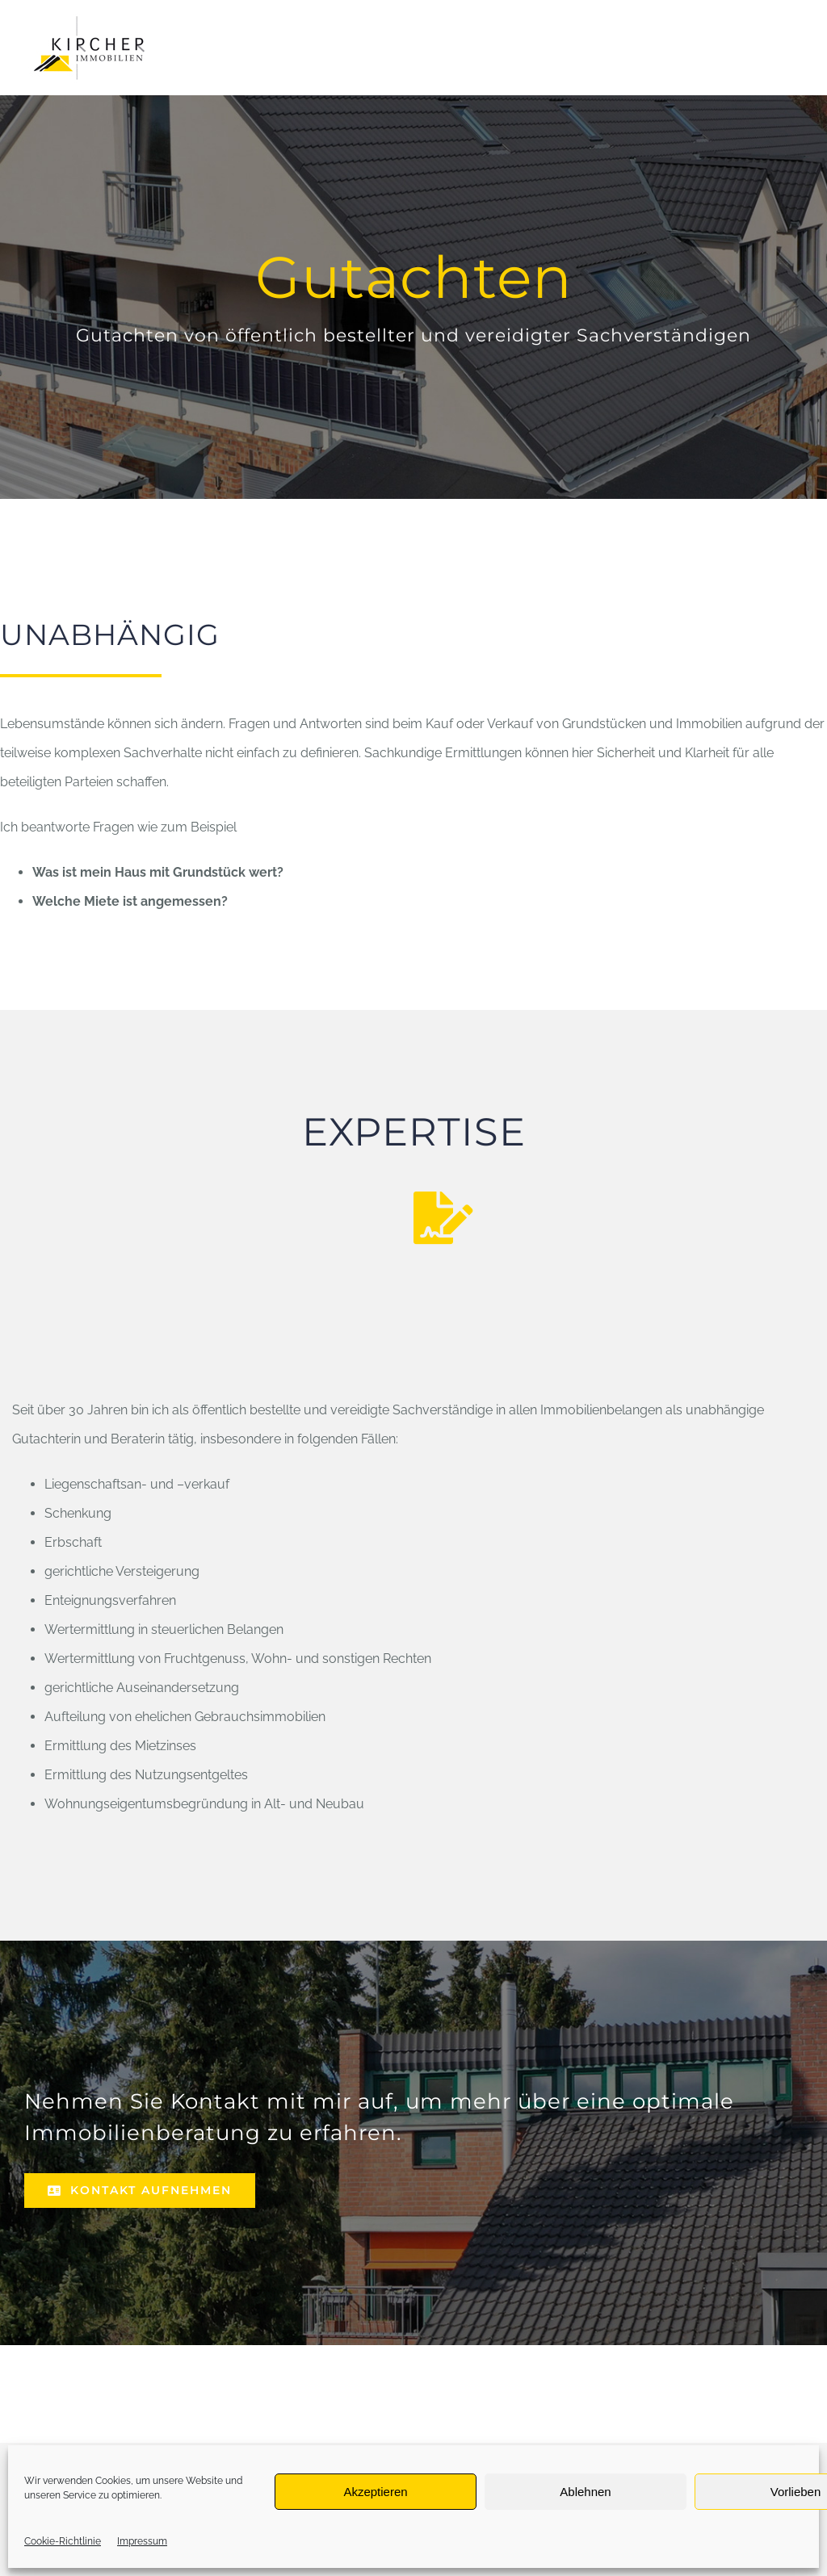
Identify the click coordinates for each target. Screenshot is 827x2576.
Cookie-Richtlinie (62, 2541)
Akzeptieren (375, 2492)
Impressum (142, 2541)
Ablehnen (585, 2492)
